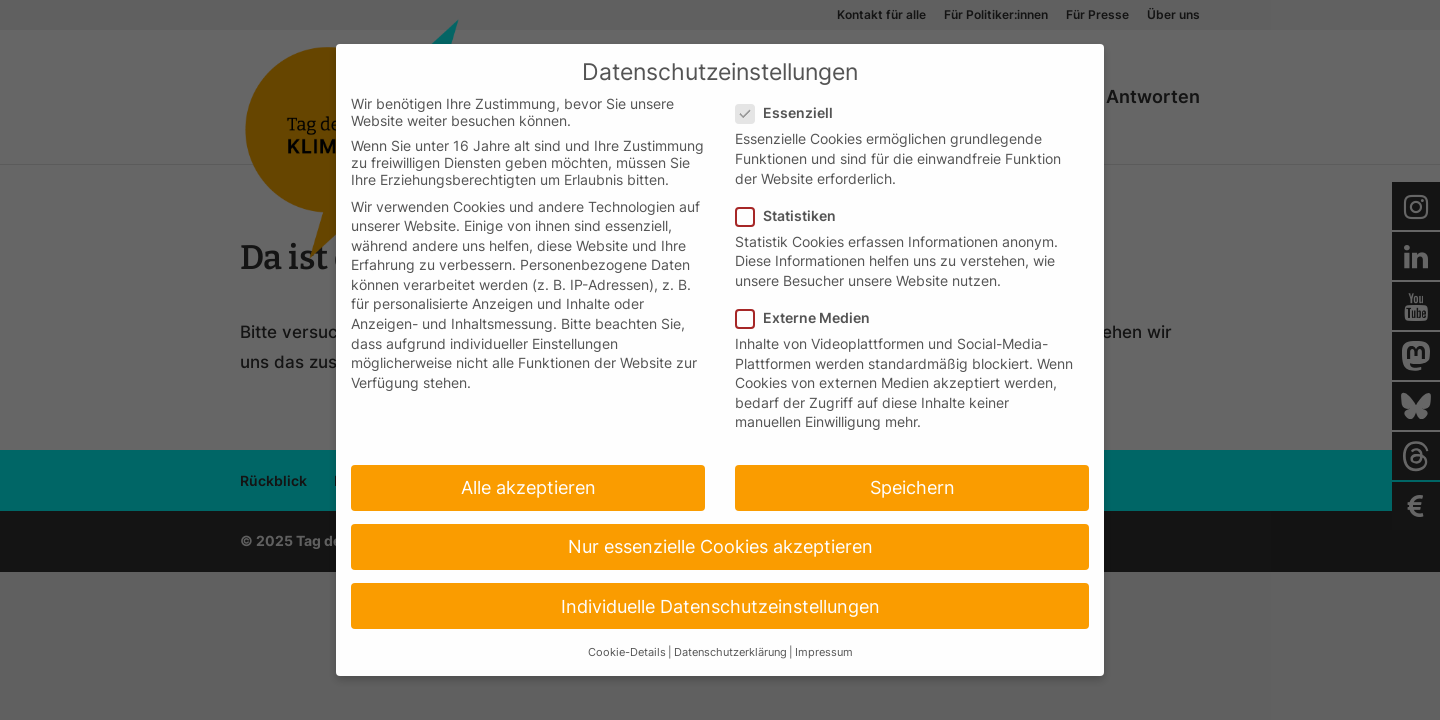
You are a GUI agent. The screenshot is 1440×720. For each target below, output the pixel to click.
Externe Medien (811, 317)
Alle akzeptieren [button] (528, 487)
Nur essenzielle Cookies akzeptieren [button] (720, 546)
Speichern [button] (912, 487)
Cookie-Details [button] (627, 652)
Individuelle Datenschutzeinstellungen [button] (720, 606)
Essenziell (792, 112)
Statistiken (794, 215)
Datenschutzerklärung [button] (730, 652)
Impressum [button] (824, 652)
